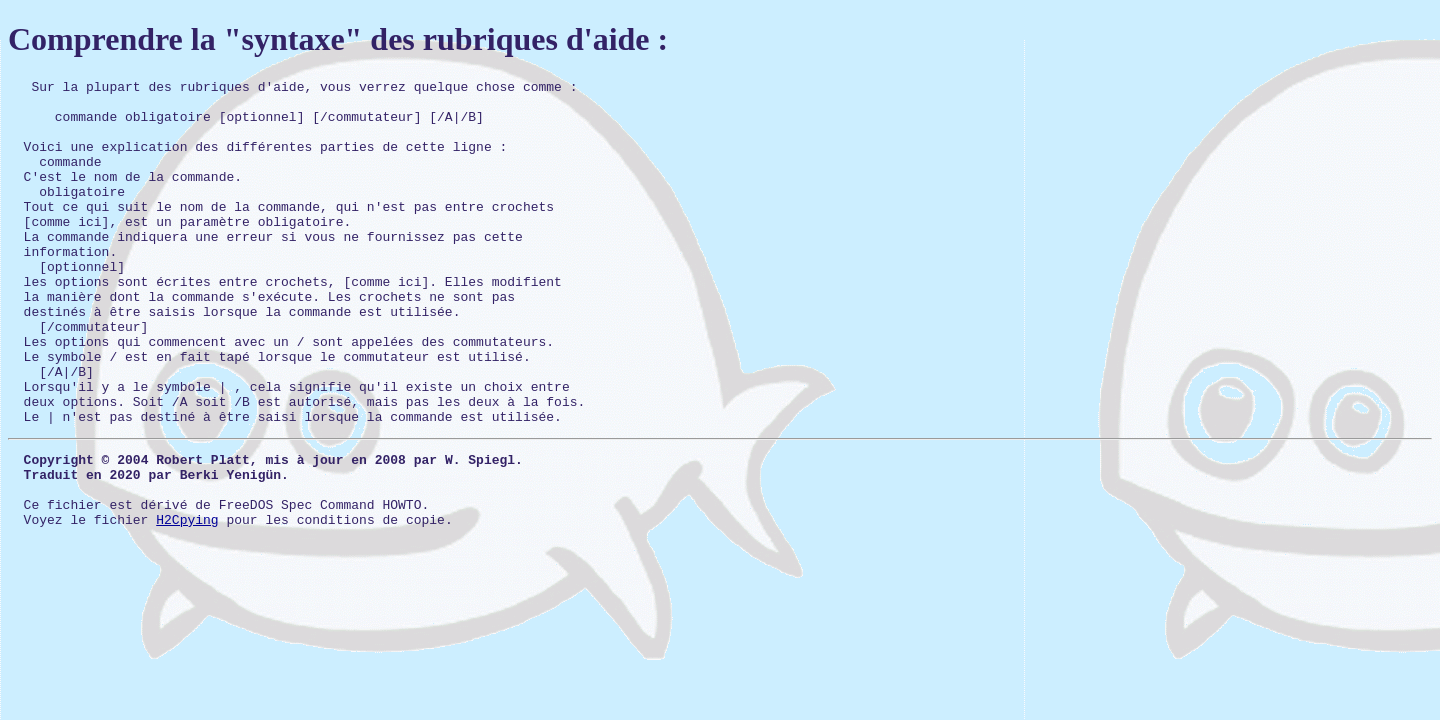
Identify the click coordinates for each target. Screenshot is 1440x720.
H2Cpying (187, 603)
